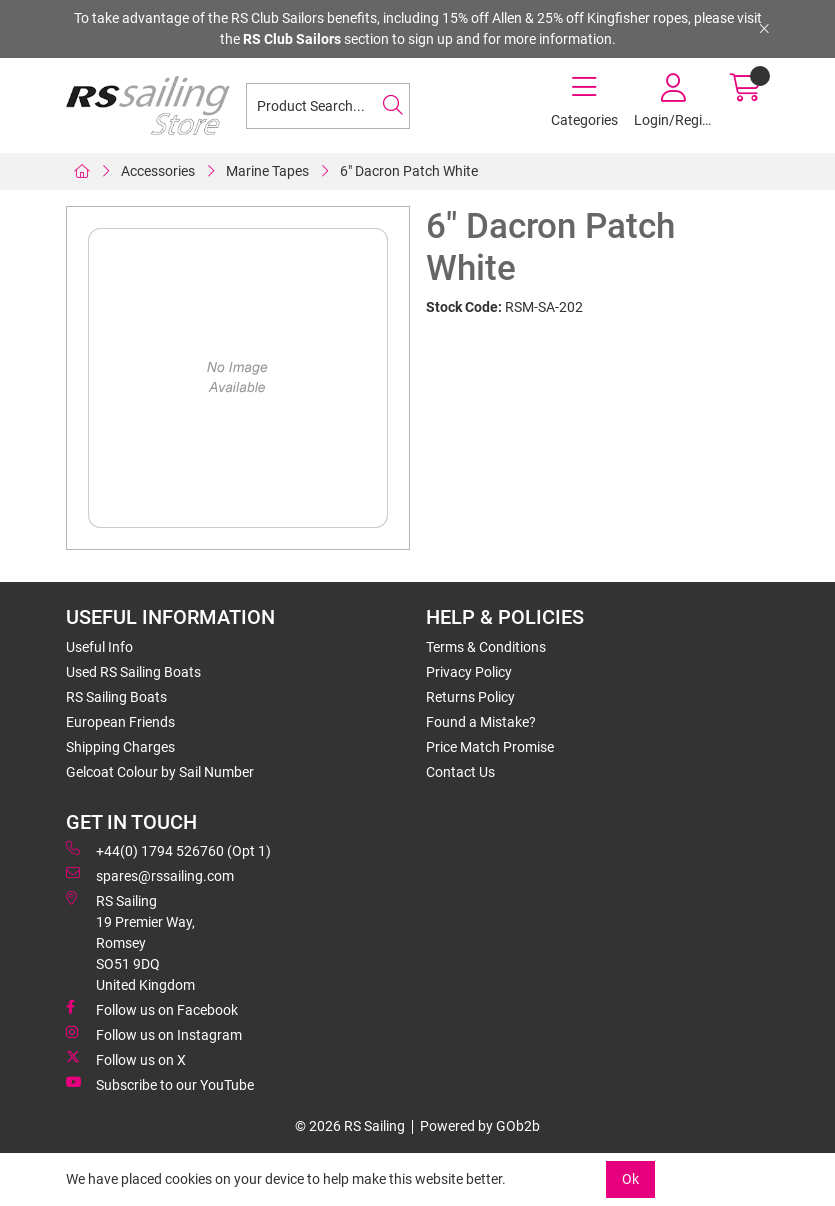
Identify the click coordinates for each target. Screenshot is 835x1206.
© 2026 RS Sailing (350, 1126)
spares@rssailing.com (150, 875)
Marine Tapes (267, 171)
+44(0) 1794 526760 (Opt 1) (168, 850)
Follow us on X (126, 1059)
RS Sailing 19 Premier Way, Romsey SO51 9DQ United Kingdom (130, 942)
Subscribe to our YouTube (160, 1084)
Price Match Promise (490, 747)
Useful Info (99, 647)
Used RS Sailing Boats (133, 672)
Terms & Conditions (486, 647)
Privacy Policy (469, 672)
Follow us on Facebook (152, 1009)
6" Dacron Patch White (409, 171)
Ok (630, 1179)
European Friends (120, 722)
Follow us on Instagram (154, 1034)
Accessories (158, 171)
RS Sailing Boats (116, 697)
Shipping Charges (120, 747)
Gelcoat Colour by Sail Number (160, 772)
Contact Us (460, 772)
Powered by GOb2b (480, 1126)
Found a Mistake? (481, 722)
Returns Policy (470, 697)
